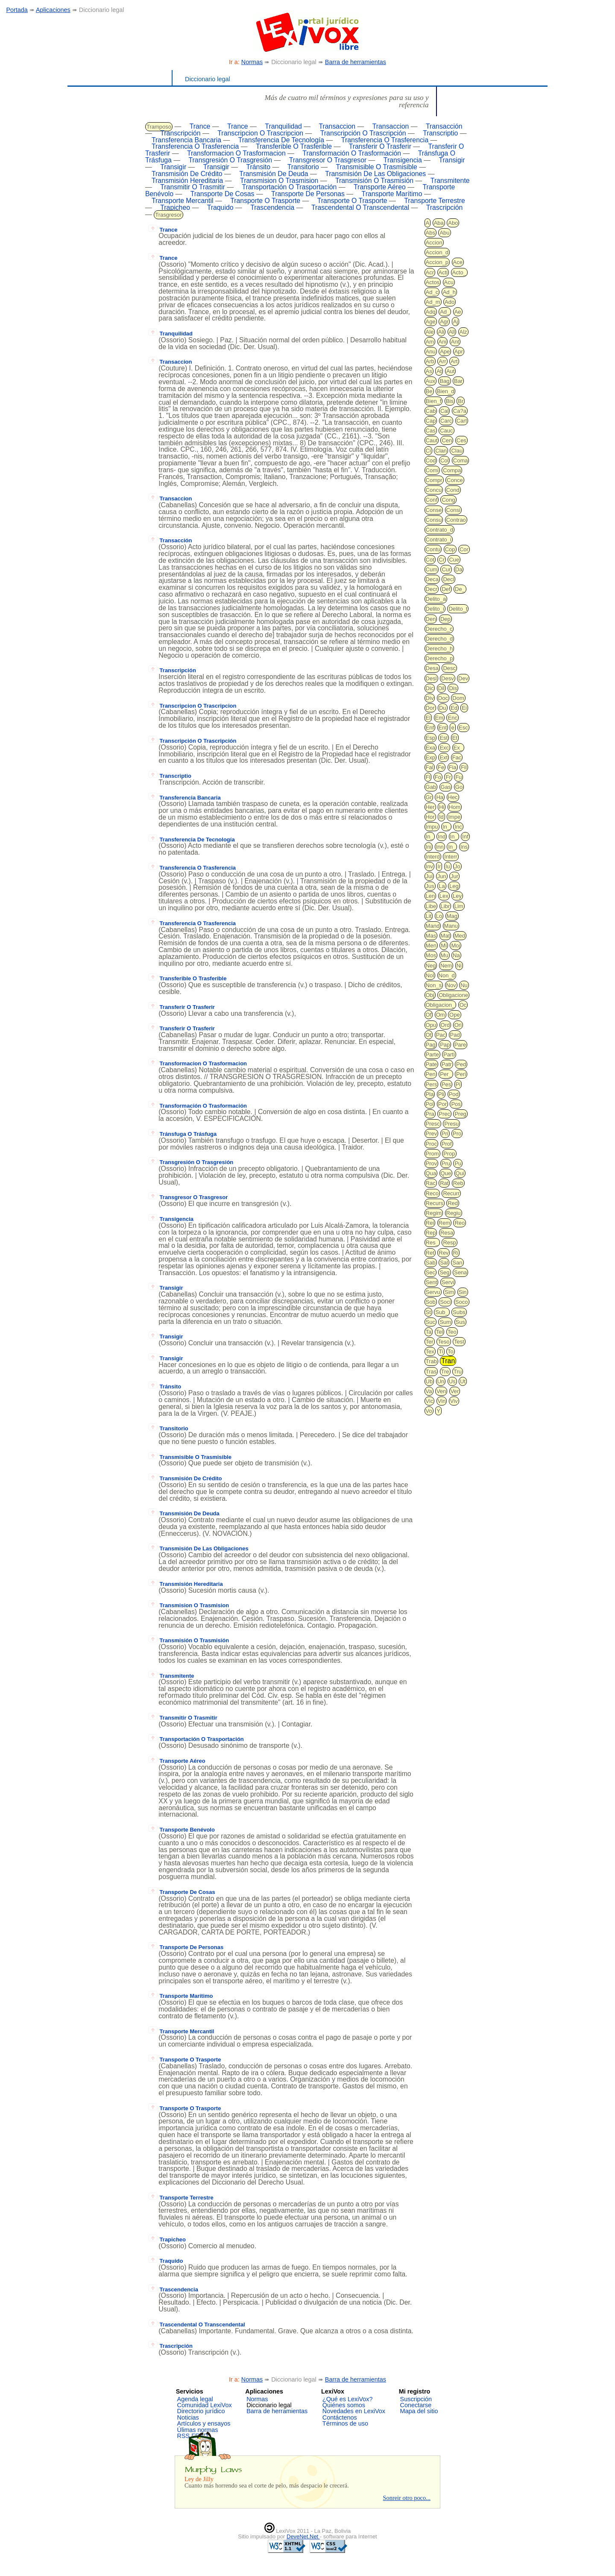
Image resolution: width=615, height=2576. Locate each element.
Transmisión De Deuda (273, 173)
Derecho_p (439, 658)
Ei (464, 708)
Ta (429, 1332)
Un (441, 1381)
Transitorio (303, 167)
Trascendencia (272, 207)
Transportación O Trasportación (289, 187)
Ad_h (449, 292)
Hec (453, 797)
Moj (455, 945)
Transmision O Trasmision (279, 180)
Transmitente (450, 180)
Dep (445, 619)
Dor (430, 708)
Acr (430, 272)
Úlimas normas (197, 2429)
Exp (430, 757)
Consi (453, 510)
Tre (445, 1371)
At (439, 371)
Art (454, 361)
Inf (465, 836)
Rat (444, 1183)
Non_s (434, 985)
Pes (446, 1084)
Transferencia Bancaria (186, 140)
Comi (432, 470)
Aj (455, 321)
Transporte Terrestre (434, 200)
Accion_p (437, 262)
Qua (431, 1173)
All (452, 332)
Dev (463, 678)
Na (456, 955)
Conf (431, 500)
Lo (439, 916)
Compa (452, 470)
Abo (453, 223)
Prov (431, 1163)
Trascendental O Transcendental (360, 207)
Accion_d (437, 252)
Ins (464, 847)
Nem (446, 965)
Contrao (456, 520)
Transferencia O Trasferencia (384, 140)
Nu (464, 985)
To (451, 1351)
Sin (463, 1292)
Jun (441, 876)
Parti (449, 1054)
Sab (431, 1262)
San (457, 1262)
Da (459, 569)
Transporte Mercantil (183, 200)
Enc (452, 718)
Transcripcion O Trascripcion (260, 133)
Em (439, 718)
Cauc (446, 430)
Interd (433, 856)
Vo (429, 1411)
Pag (431, 1044)
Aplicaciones (53, 9)
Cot (430, 559)
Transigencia (403, 160)
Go (459, 787)
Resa (446, 1232)
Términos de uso (345, 2423)
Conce (455, 480)
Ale (430, 332)
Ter (429, 1341)
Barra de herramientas (355, 62)
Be (429, 391)
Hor (430, 817)
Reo (459, 1223)
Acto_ (459, 272)
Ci (428, 450)
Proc (431, 1144)
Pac (440, 1035)
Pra (430, 1114)
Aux (430, 381)
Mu (444, 955)
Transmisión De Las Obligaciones (375, 173)
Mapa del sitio (419, 2411)
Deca (432, 579)
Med (459, 935)
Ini (429, 847)
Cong (448, 500)
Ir (439, 866)
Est (443, 738)
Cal (444, 411)
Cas (431, 430)
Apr (458, 351)
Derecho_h (439, 648)
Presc (433, 1123)
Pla (430, 1094)
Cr (442, 559)
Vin (442, 1401)
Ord (445, 1025)
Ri (455, 1253)
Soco (461, 1302)
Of (429, 1015)
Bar (458, 381)
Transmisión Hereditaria (187, 180)
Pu (457, 1163)
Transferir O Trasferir (380, 146)
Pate (431, 1064)
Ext (443, 757)
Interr (450, 856)
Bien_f (434, 401)
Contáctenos (339, 2417)
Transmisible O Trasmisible (376, 167)
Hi (441, 807)
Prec (444, 1114)
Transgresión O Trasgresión (230, 160)
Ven (441, 1391)
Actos (433, 282)
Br (460, 401)
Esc (463, 727)
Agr (444, 321)
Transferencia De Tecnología (281, 140)
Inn (440, 847)
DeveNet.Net (303, 2536)
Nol (430, 975)
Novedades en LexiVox (353, 2411)
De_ (460, 589)
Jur (454, 876)
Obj (430, 995)
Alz (463, 332)
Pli (441, 1094)
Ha (439, 797)
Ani (443, 341)
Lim (458, 906)
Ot (429, 1035)
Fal (429, 767)
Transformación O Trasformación (351, 153)
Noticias (188, 2417)
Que (446, 1173)
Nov (451, 985)
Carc (446, 421)
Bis (450, 401)
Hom (454, 807)
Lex (443, 896)
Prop (449, 1153)
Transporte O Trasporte (265, 200)
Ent (443, 727)
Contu (433, 549)
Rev (443, 1253)
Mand (433, 926)
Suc (430, 1322)
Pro (457, 1133)
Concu (434, 490)
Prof (447, 1144)
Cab (431, 411)
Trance (200, 126)
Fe (441, 767)
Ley (457, 896)
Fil (464, 767)
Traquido (220, 207)
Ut (463, 1381)
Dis (453, 688)
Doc (443, 698)
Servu (433, 1292)
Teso (443, 1341)
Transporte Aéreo (380, 187)
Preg (460, 1114)
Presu (451, 1123)
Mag (452, 916)
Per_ (445, 1074)
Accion (434, 242)
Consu (434, 520)
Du (442, 708)
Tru (458, 1371)
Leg (454, 886)
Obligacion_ (440, 1005)
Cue (454, 559)
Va (429, 1391)
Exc (444, 747)
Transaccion (337, 126)
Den (431, 619)
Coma (460, 460)
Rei (430, 1223)
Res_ (432, 1242)
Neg (431, 965)
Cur (446, 569)
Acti (443, 272)
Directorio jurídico (201, 2411)
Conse (434, 510)
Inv (429, 866)
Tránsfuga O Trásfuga (183, 1134)
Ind (441, 836)
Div (430, 698)
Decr (431, 589)
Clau (457, 450)
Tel (439, 1332)
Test (459, 1341)
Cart (462, 421)
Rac (431, 1183)
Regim (434, 1213)
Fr (448, 777)
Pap (445, 1044)
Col (444, 460)
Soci (445, 1302)
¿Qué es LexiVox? (347, 2399)
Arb (430, 361)
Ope (454, 1015)
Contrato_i (438, 539)
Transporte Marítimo (392, 193)
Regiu (453, 1213)
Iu (447, 866)
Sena (460, 1272)
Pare (460, 1044)
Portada (16, 9)
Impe (454, 817)
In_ (446, 826)
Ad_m (433, 302)
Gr (429, 797)
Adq (431, 312)
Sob (431, 1302)
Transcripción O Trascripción (363, 133)
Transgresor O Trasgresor (328, 160)
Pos (455, 1104)
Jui (429, 876)
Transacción (444, 126)
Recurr (451, 1193)
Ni (459, 965)
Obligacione (453, 995)
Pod (454, 1094)
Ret (430, 1253)
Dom (458, 698)
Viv (454, 1401)
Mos (431, 955)
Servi (448, 1282)
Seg (444, 1272)
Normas (252, 62)
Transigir (452, 160)
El (428, 718)
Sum (445, 1322)
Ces (461, 440)
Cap (431, 421)
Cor (464, 549)
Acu (449, 282)
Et (454, 738)
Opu (431, 1025)
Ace (458, 262)
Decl (448, 579)
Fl (428, 777)
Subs (459, 1312)
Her (430, 807)
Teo (452, 1332)
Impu (432, 826)
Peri (461, 1074)
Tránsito (258, 167)
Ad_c (432, 292)
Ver (455, 1391)
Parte (432, 1054)
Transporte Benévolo (182, 1829)
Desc (449, 668)
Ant (455, 341)
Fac (457, 757)
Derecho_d (439, 638)
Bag (444, 381)
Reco (432, 1193)
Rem (444, 1223)
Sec (430, 1272)
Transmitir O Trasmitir (192, 187)
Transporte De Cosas (222, 193)
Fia (453, 767)
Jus (430, 886)
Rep (431, 1232)
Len (430, 896)
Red (453, 1203)
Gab (431, 787)
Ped (461, 1064)
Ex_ (458, 747)
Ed (454, 708)
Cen (447, 440)
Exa (430, 747)
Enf (430, 727)
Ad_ (445, 312)
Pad (455, 1035)
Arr (442, 361)
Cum (431, 569)
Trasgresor (168, 215)
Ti (441, 1351)
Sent (431, 1282)
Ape (445, 351)
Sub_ (441, 1312)
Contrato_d (439, 529)
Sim (449, 1292)
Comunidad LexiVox (204, 2405)
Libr (445, 906)
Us (452, 1381)
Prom (432, 1153)
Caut (431, 440)
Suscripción (416, 2399)
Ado (449, 302)
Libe (431, 906)
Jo (457, 866)
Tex (430, 1351)
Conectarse (416, 2405)
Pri (445, 1133)
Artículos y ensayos (204, 2423)
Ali (441, 332)
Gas (446, 787)
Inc (458, 826)
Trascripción (444, 207)
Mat (445, 935)
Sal (444, 1262)
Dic (430, 688)
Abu (444, 232)
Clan (441, 450)
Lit (429, 916)
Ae (457, 312)
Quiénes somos (343, 2405)
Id (441, 817)
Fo (438, 777)
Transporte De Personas (308, 193)
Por (442, 1104)
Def (446, 589)
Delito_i (435, 609)
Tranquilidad (283, 126)
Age (431, 321)
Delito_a (436, 599)
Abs (430, 232)
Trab (431, 1361)
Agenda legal (195, 2399)
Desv (447, 678)
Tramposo (158, 127)
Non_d (447, 975)
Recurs (434, 1203)
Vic (429, 1401)
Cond (453, 490)
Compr (434, 480)
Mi (444, 945)
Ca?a (459, 411)
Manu (451, 926)
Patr (447, 1064)
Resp (449, 1242)
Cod (431, 460)
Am (430, 341)
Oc (463, 1005)
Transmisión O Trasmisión (374, 180)
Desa (432, 668)
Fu (458, 777)
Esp (430, 738)
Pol (430, 1104)
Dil (441, 688)
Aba (439, 223)
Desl (431, 678)
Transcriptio (440, 133)
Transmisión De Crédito (187, 173)
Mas (431, 935)
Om (440, 1015)
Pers (431, 1084)
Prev (431, 1133)
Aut (450, 371)
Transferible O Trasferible (294, 146)
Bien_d (445, 391)
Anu (431, 351)
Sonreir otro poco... (406, 2497)
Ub (429, 1381)
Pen (431, 1074)
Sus (460, 1322)
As (429, 371)
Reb (458, 1183)
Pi (458, 1084)
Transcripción (180, 133)
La (442, 886)
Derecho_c (439, 629)
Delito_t (457, 609)
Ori (458, 1025)
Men (431, 945)
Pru (446, 1163)
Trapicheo (175, 207)
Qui (460, 1173)
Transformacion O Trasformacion (236, 153)
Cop (450, 549)
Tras (431, 1371)
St (428, 1312)
